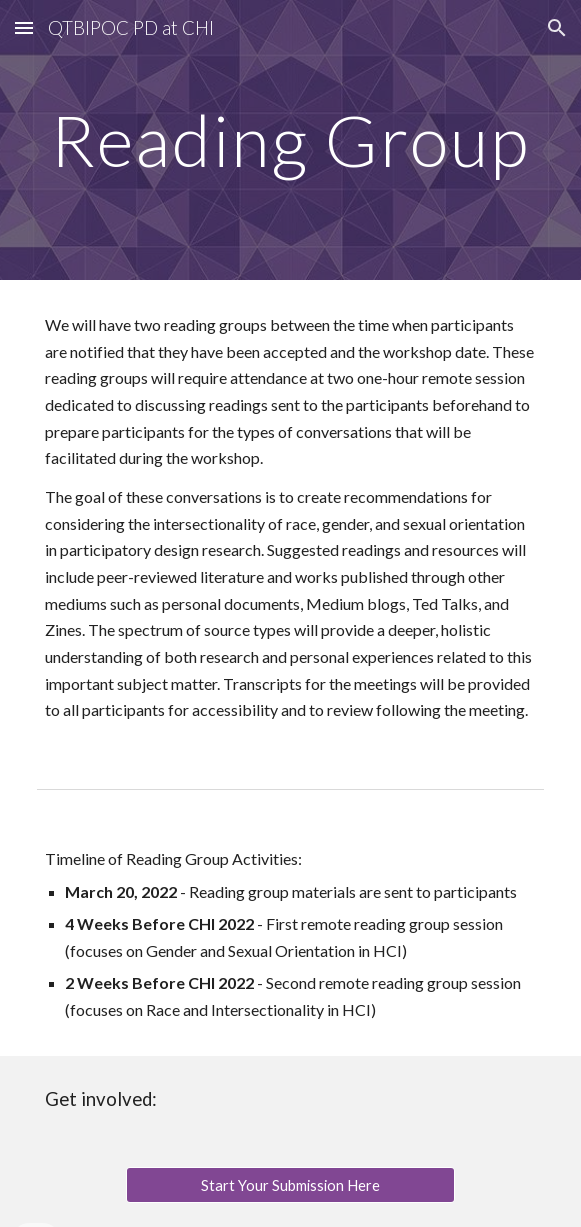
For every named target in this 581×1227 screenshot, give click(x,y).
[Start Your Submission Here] (290, 1185)
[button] (24, 27)
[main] (290, 140)
